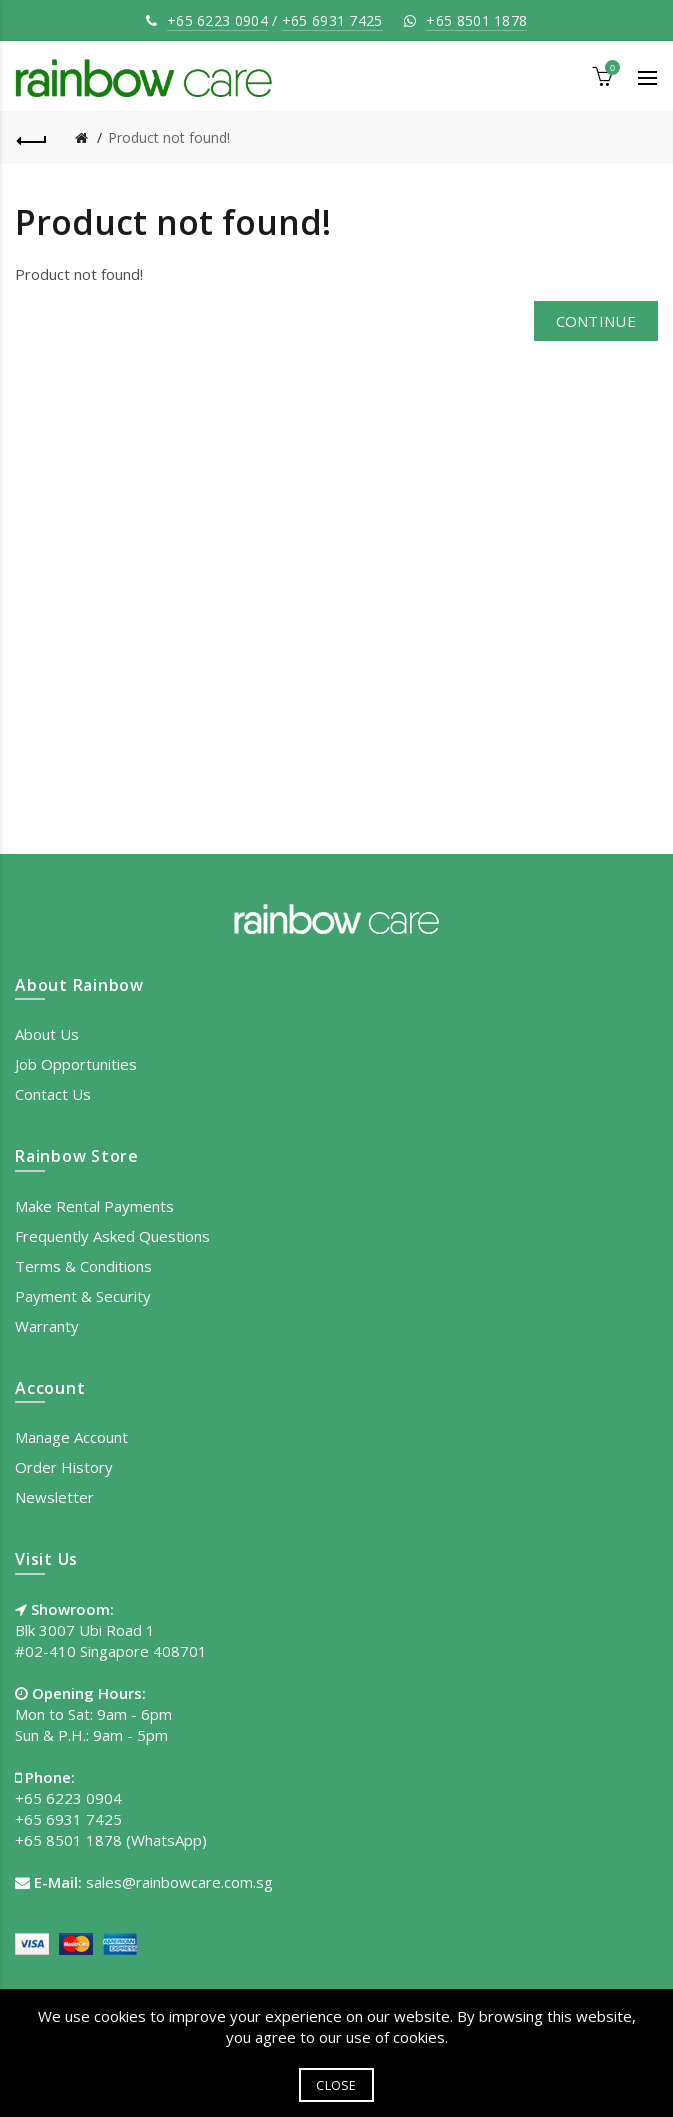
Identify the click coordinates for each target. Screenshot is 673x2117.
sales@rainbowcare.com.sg (179, 1882)
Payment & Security (83, 1296)
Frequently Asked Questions (112, 1236)
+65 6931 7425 (332, 20)
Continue (596, 321)
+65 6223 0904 (217, 20)
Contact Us (53, 1094)
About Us (47, 1034)
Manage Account (71, 1437)
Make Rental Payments (94, 1206)
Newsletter (54, 1497)
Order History (64, 1467)
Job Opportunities (76, 1064)
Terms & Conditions (83, 1266)
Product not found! (169, 137)
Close (336, 2085)
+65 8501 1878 (476, 20)
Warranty (47, 1326)
